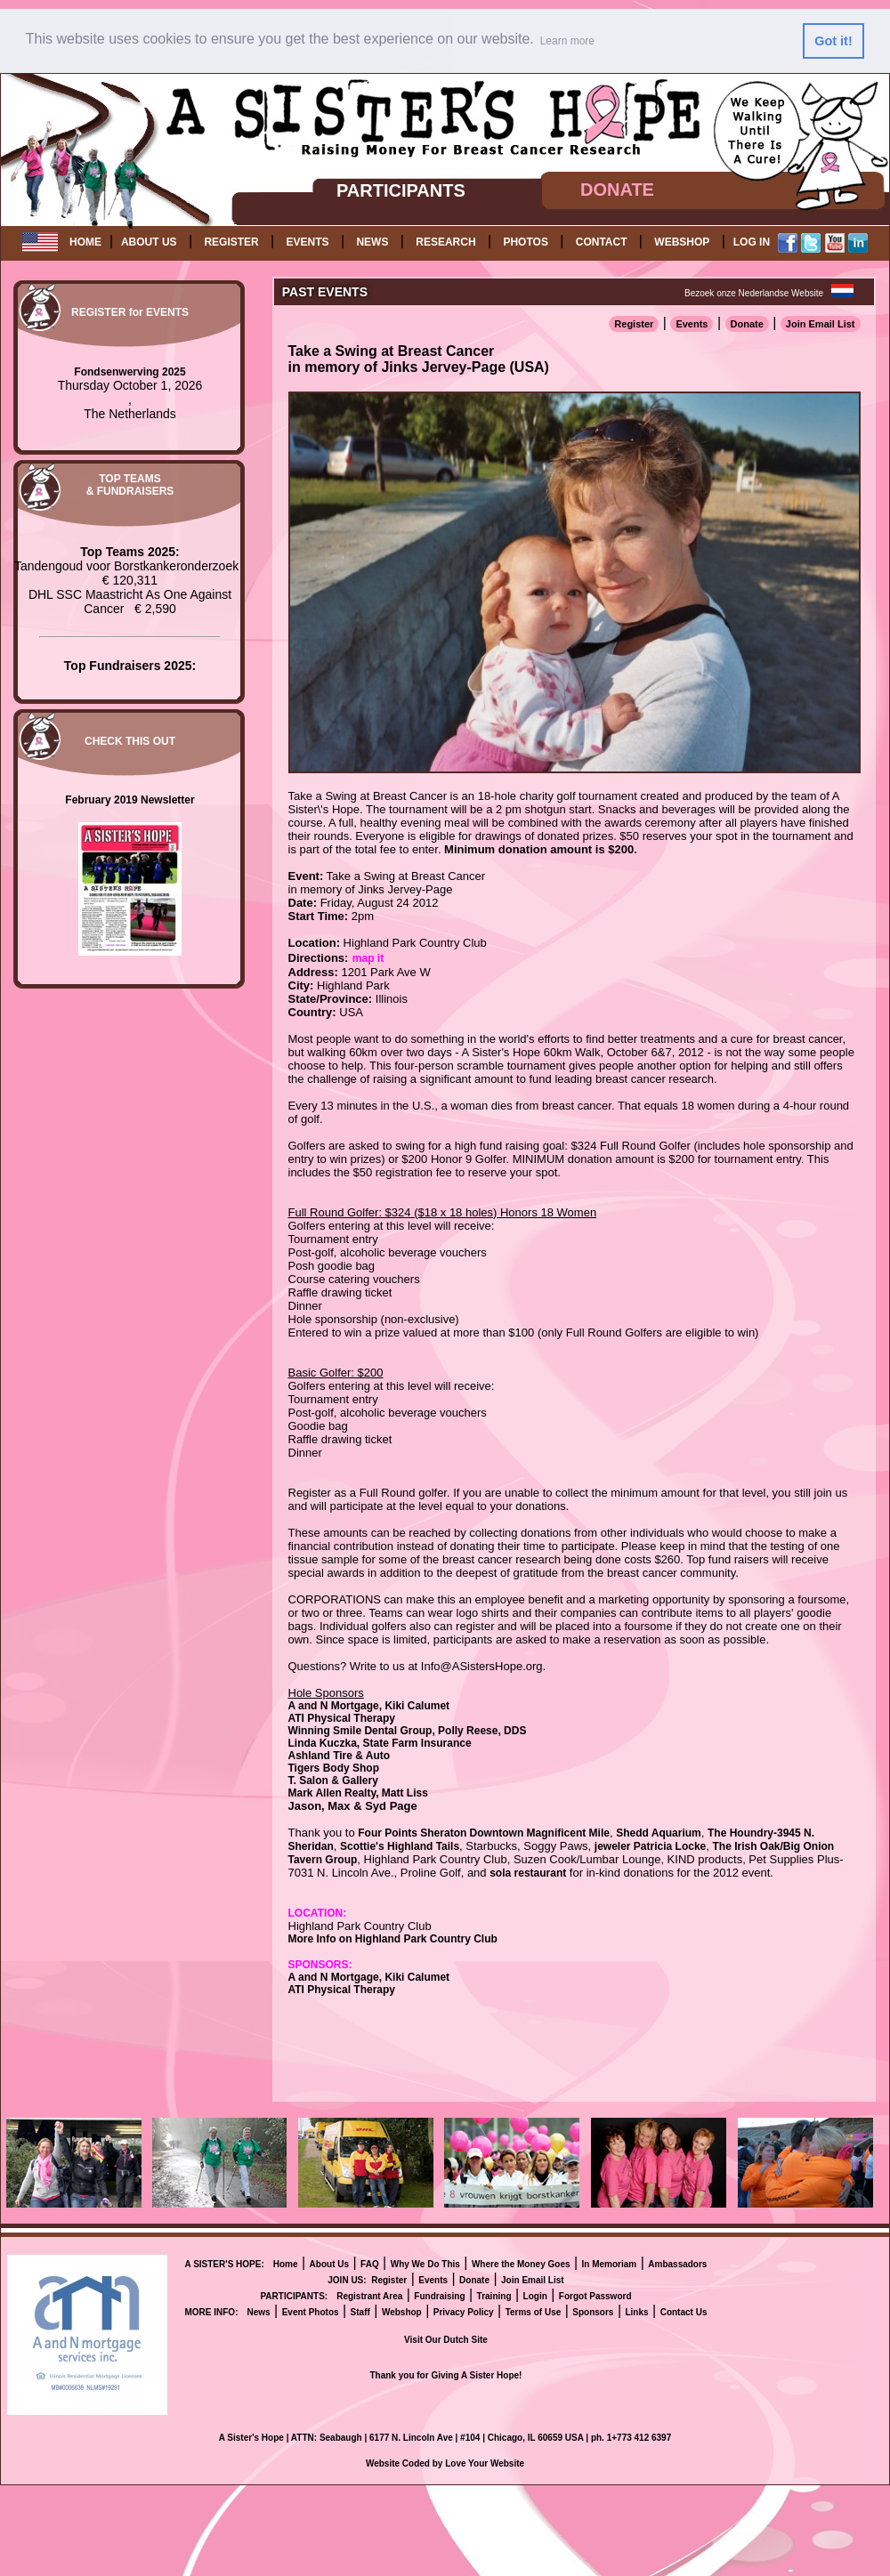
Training (494, 2296)
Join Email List (820, 324)
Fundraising (439, 2296)
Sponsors (592, 2312)
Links (636, 2312)
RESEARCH (445, 242)
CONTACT (601, 242)
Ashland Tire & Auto (339, 1755)
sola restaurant (528, 1873)
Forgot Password (595, 2296)
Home (285, 2264)
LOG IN (751, 242)
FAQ (369, 2264)
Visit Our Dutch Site (446, 2340)
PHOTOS (525, 242)
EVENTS (308, 242)
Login (535, 2296)
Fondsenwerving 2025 (129, 372)
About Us (329, 2264)
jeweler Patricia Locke (650, 1846)
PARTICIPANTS (400, 190)
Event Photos (310, 2312)
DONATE (617, 189)
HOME (85, 242)
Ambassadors (677, 2264)
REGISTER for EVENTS (130, 312)
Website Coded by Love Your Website (445, 2463)
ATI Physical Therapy (342, 1718)
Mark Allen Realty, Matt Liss (358, 1793)
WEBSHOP (681, 242)
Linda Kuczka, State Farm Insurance (380, 1743)
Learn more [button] (567, 41)
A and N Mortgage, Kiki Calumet (369, 1706)
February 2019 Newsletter (129, 800)
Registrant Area (369, 2296)
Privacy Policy (463, 2312)
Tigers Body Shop (333, 1768)
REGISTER (231, 242)
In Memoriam (609, 2264)
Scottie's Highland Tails (399, 1846)
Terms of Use (534, 2312)
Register (633, 324)
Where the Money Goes (521, 2264)
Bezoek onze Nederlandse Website (753, 293)
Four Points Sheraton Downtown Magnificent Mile (484, 1833)
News (258, 2312)
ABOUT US (149, 242)
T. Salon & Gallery (333, 1780)
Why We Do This (425, 2264)
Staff (360, 2312)
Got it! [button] (833, 41)
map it (368, 958)
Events (692, 324)
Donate (747, 324)
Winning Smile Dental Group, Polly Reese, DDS (407, 1730)
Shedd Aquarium (658, 1833)
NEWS (372, 242)
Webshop (402, 2312)
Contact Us (684, 2312)
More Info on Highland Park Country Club (393, 1939)
